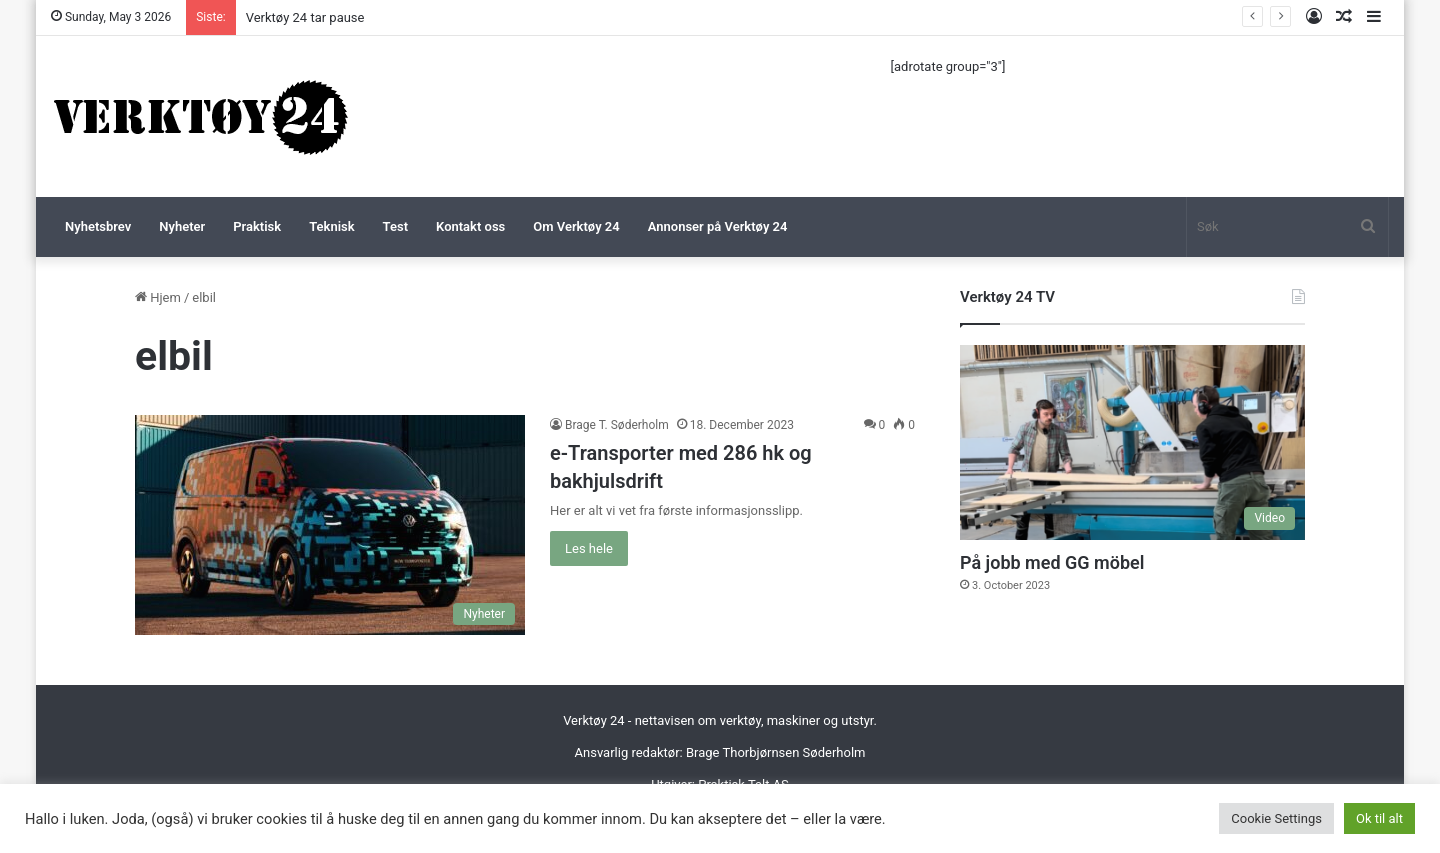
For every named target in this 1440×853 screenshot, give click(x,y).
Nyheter (182, 226)
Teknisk (331, 226)
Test (395, 226)
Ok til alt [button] (1379, 818)
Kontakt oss (470, 226)
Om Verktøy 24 (576, 226)
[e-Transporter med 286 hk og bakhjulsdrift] (330, 525)
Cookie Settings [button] (1276, 818)
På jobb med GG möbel (1052, 562)
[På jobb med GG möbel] (1132, 442)
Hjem (158, 297)
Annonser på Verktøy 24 (718, 226)
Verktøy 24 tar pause (305, 17)
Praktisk (257, 226)
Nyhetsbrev (98, 226)
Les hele (589, 548)
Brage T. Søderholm (617, 425)
